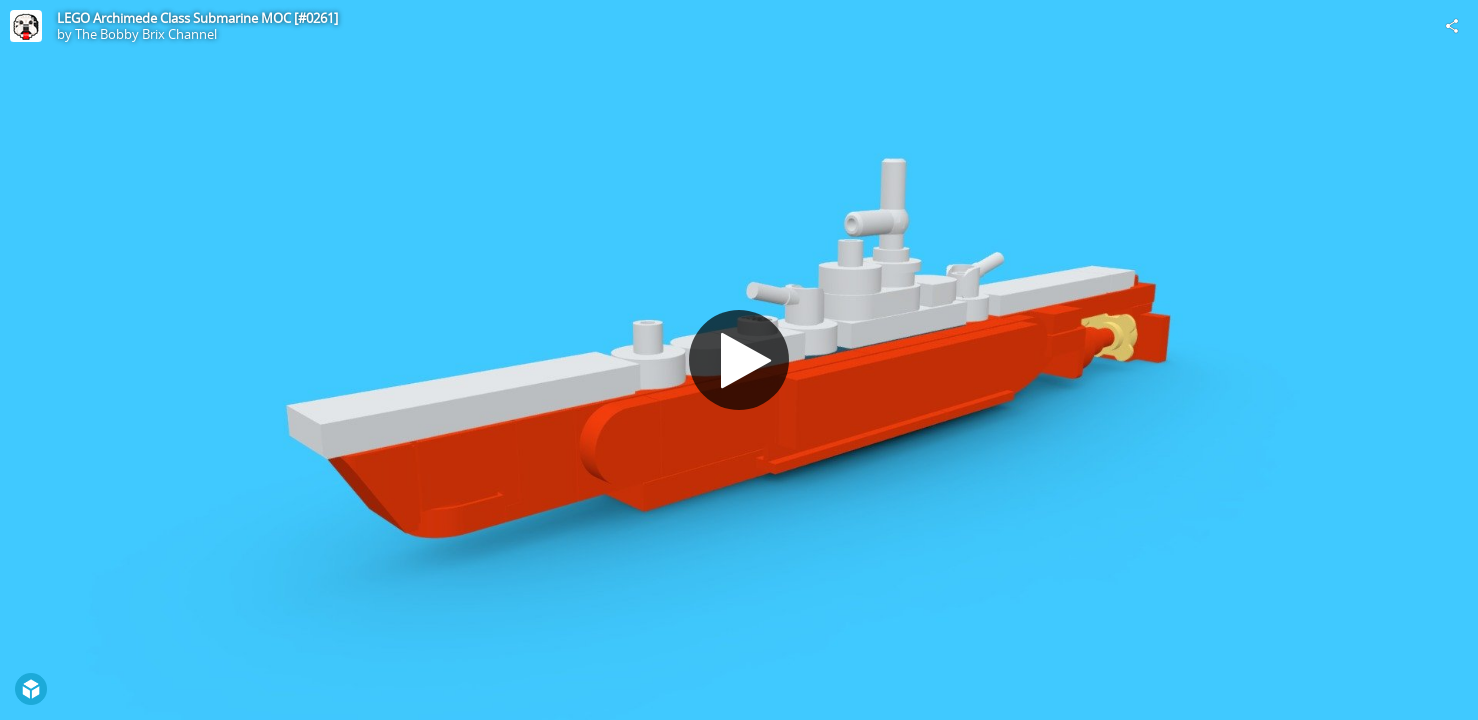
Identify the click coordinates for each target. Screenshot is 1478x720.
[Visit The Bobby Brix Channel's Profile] (26, 26)
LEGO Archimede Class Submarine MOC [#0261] (197, 18)
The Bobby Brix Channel (146, 34)
